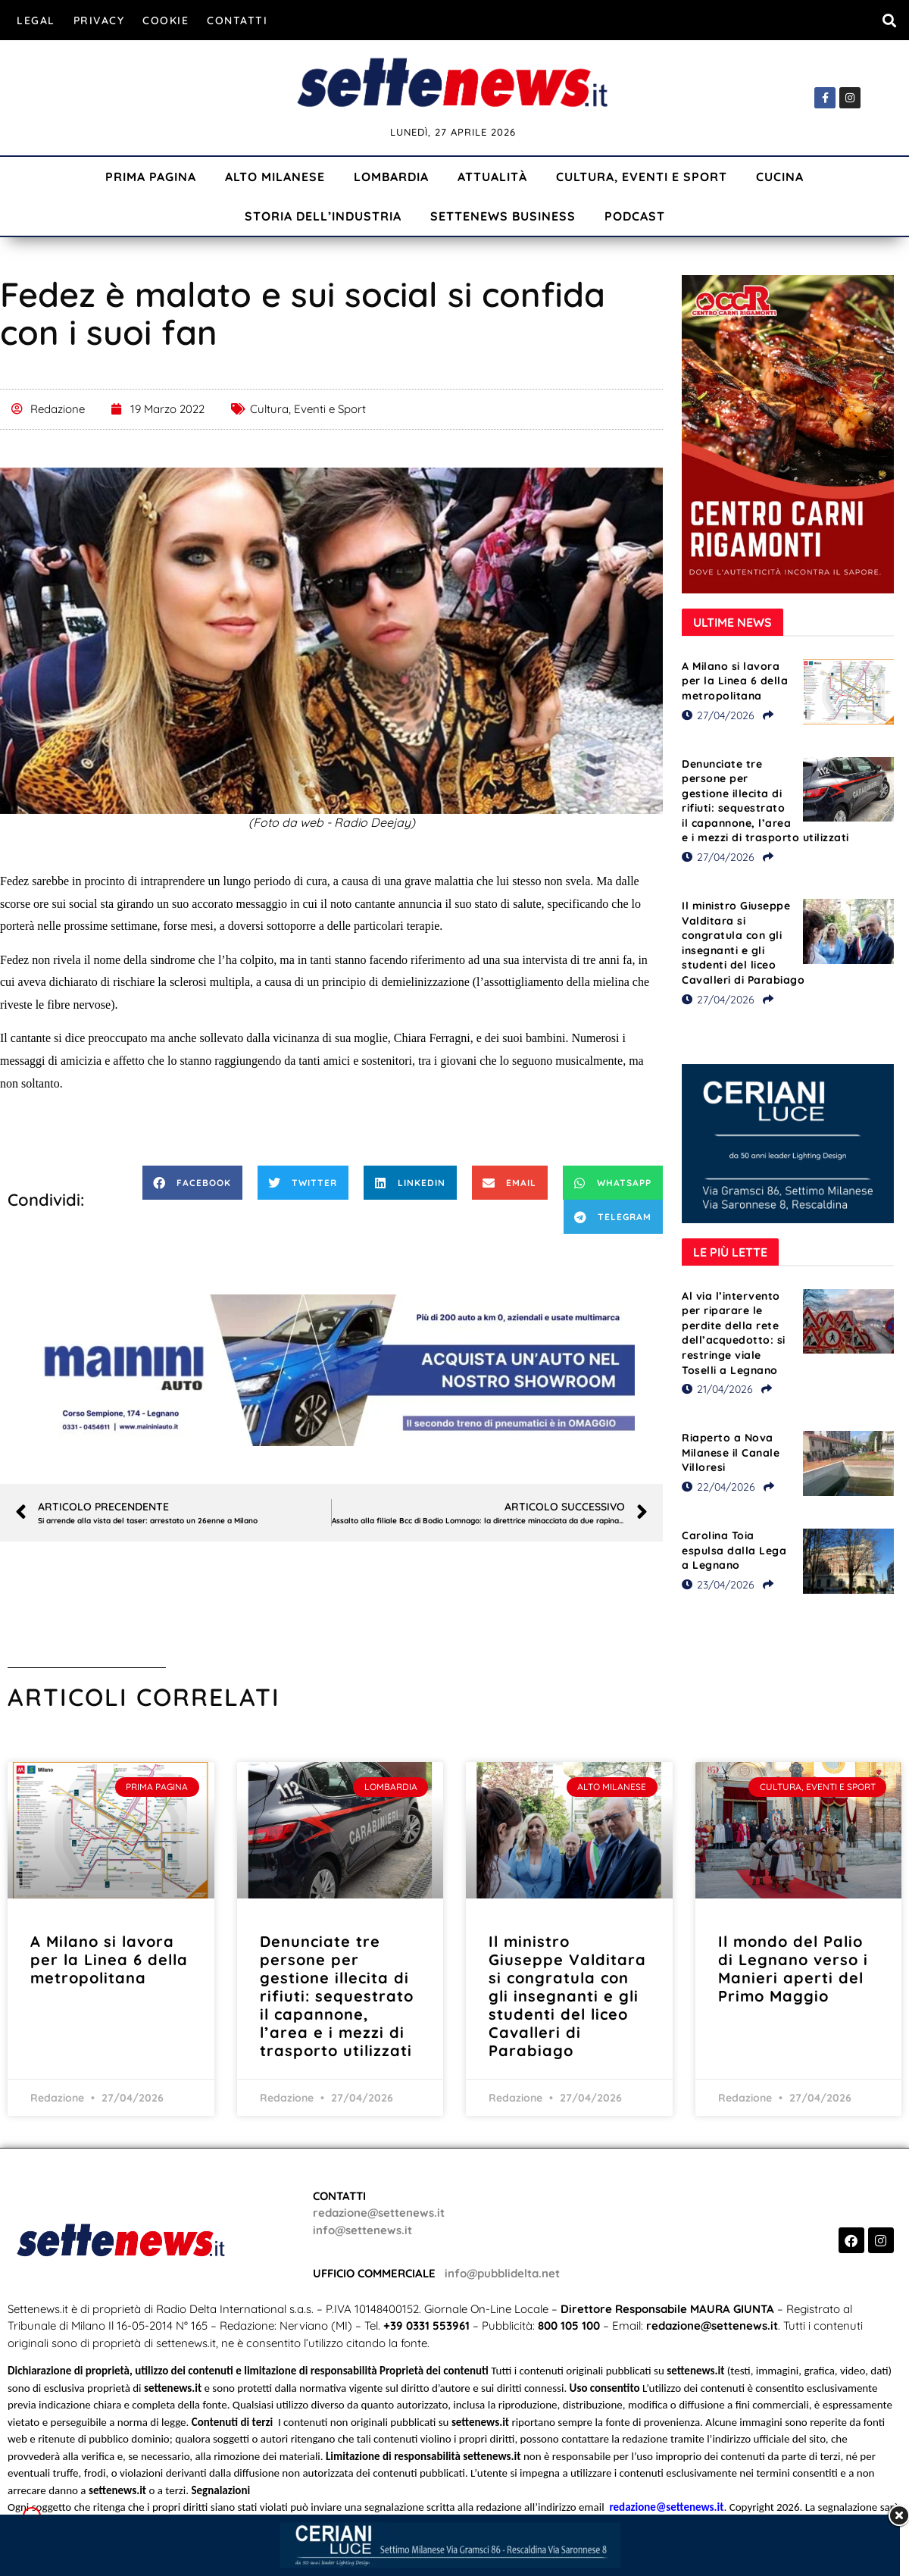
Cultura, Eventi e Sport (641, 176)
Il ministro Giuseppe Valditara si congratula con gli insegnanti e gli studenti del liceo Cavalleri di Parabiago (743, 943)
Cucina (780, 176)
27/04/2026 (718, 715)
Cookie (165, 20)
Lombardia (391, 176)
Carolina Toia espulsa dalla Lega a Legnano (734, 1550)
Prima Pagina (150, 176)
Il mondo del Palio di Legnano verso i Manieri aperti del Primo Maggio (793, 1968)
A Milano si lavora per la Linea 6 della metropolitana (735, 681)
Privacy (99, 20)
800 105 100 (569, 2325)
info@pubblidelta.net (502, 2273)
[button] (888, 20)
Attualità (492, 176)
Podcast (634, 216)
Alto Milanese (275, 176)
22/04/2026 (718, 1487)
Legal (36, 20)
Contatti (237, 20)
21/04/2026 (717, 1389)
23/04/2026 (718, 1585)
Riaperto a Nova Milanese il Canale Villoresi (730, 1452)
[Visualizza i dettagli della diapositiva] (332, 1370)
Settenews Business (503, 216)
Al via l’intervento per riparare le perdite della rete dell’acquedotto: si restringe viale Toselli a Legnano (734, 1333)
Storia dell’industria (323, 216)
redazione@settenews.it (379, 2212)
